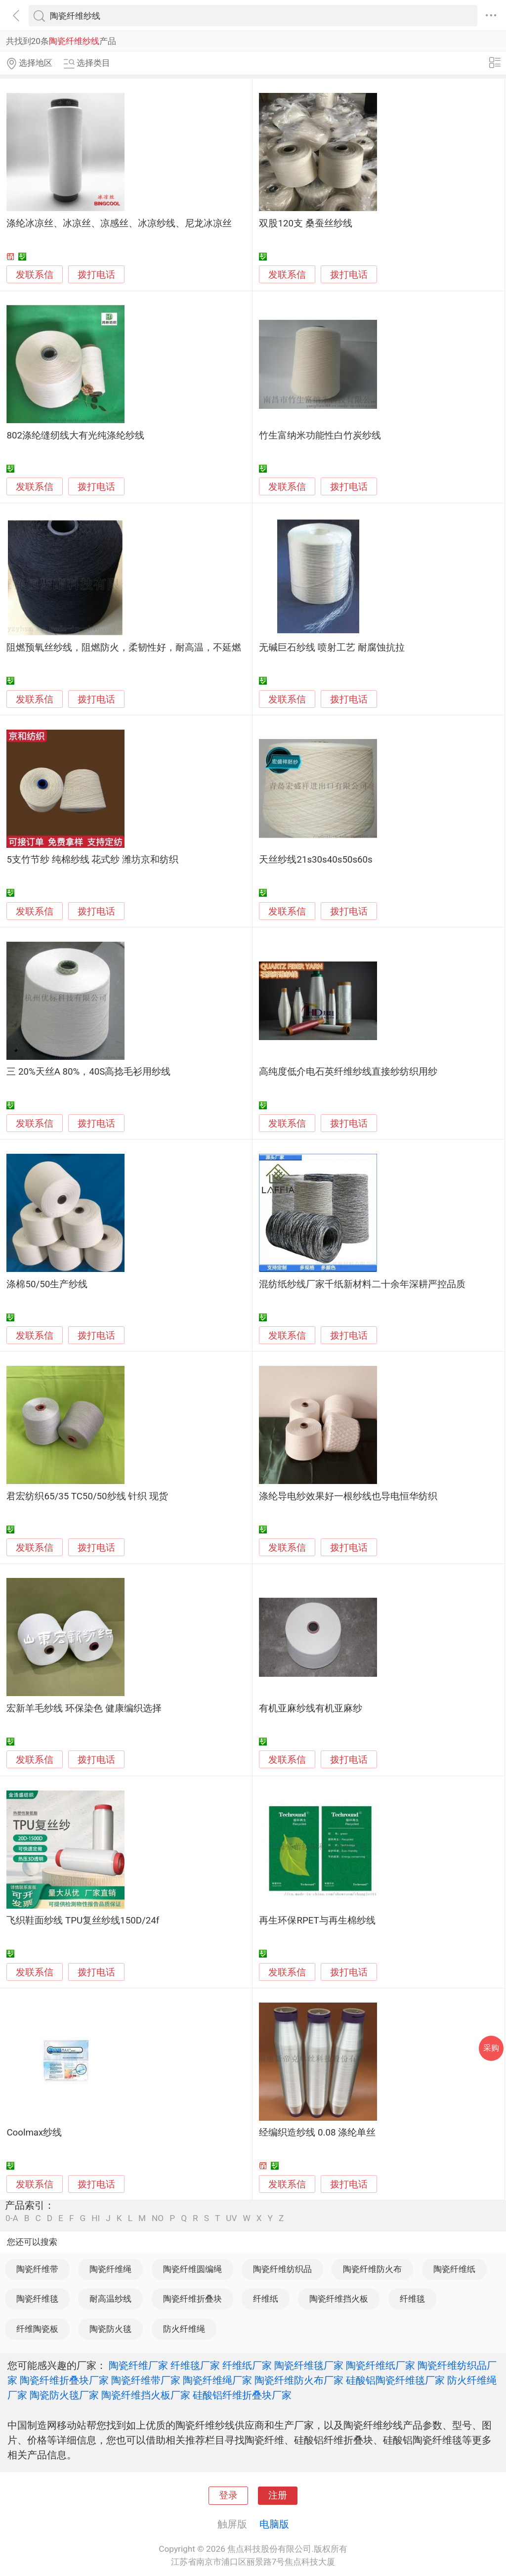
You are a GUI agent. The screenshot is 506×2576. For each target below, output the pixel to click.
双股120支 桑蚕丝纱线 (305, 223)
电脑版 (274, 2524)
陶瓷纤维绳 (110, 2269)
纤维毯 (412, 2299)
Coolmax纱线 (34, 2132)
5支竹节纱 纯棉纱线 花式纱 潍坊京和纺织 (92, 859)
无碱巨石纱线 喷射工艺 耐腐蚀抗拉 (331, 647)
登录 (228, 2495)
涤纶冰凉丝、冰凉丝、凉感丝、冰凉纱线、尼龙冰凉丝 (119, 223)
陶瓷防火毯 (110, 2329)
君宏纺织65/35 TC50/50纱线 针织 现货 (87, 1496)
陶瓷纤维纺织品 (282, 2269)
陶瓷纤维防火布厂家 (298, 2380)
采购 (491, 2047)
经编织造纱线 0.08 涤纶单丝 (317, 2132)
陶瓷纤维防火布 (372, 2269)
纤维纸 (265, 2299)
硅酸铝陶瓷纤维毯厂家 (395, 2380)
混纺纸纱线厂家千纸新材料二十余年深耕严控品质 (362, 1284)
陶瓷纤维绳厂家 (217, 2380)
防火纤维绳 (184, 2329)
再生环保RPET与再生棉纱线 (317, 1920)
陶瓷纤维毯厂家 (308, 2365)
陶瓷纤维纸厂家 (380, 2365)
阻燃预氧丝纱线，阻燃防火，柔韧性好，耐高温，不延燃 (123, 647)
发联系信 (34, 274)
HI (95, 2218)
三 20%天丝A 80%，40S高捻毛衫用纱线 (88, 1071)
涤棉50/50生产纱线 (46, 1284)
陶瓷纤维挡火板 (338, 2299)
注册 (277, 2495)
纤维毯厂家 (195, 2365)
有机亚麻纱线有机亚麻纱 (310, 1708)
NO (158, 2218)
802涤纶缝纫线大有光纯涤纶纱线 (75, 435)
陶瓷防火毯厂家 (64, 2395)
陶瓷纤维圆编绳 (192, 2269)
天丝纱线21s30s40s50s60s (315, 859)
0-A (11, 2218)
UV (231, 2218)
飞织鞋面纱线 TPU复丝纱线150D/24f (82, 1920)
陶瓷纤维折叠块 (192, 2299)
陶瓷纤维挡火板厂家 (145, 2395)
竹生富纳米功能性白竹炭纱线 (320, 435)
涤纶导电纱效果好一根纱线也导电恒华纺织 (348, 1496)
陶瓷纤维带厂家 (145, 2380)
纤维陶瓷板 (37, 2329)
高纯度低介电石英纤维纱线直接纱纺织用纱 (348, 1071)
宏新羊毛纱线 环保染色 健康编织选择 (83, 1708)
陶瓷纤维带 (37, 2269)
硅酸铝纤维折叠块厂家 (242, 2395)
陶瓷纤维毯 (37, 2299)
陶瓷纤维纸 (454, 2269)
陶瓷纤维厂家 (138, 2365)
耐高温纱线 (110, 2299)
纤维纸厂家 (247, 2365)
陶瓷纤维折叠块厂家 (64, 2380)
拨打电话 (96, 274)
